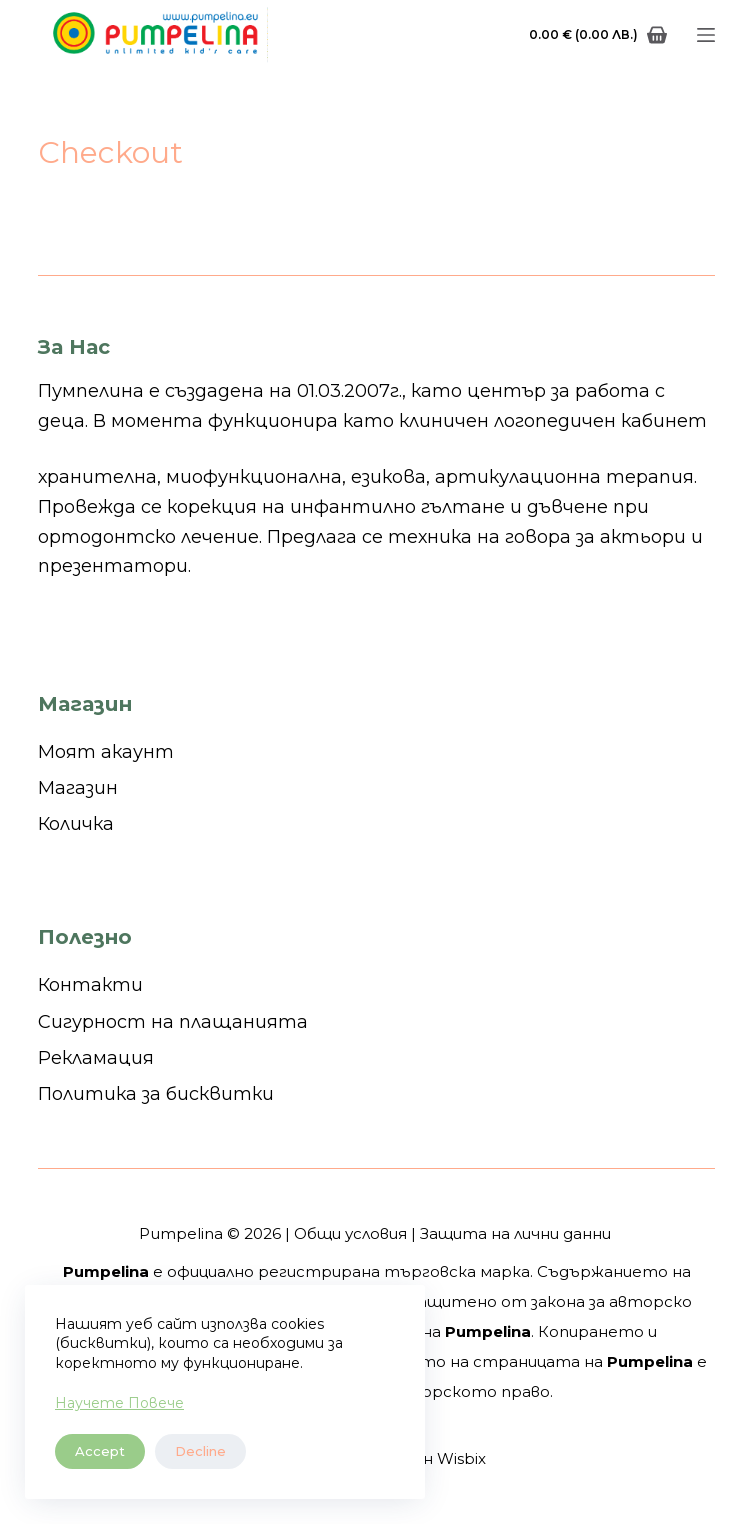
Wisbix (461, 1458)
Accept (100, 1451)
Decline (200, 1451)
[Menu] (706, 35)
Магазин (78, 788)
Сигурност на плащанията (173, 1022)
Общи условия (350, 1233)
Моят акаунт (106, 752)
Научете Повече (119, 1403)
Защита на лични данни (515, 1233)
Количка (76, 824)
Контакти (90, 985)
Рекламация (96, 1058)
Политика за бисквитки (156, 1094)
